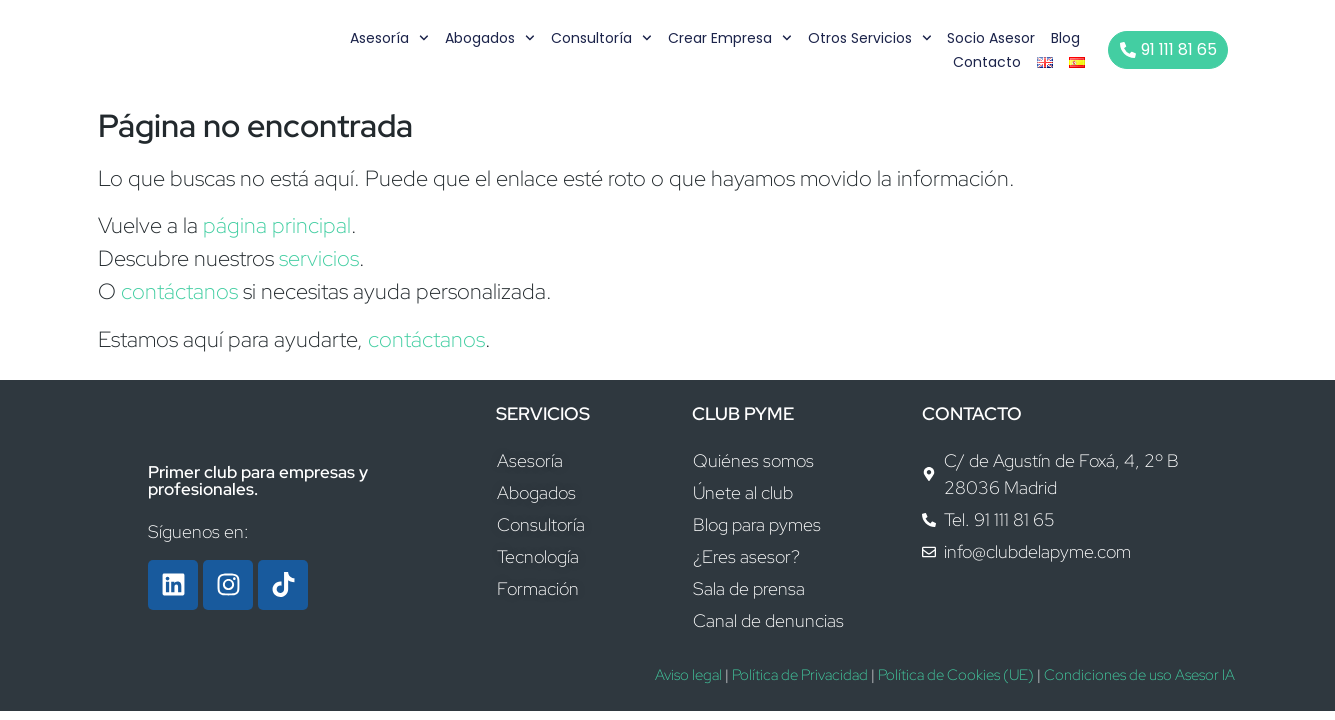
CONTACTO (972, 413)
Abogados (491, 38)
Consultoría (602, 38)
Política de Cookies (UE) (956, 675)
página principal (277, 225)
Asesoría (390, 38)
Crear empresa (731, 38)
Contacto (988, 62)
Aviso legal (688, 675)
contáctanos (179, 291)
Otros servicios (870, 38)
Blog (1066, 38)
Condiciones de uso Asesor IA (1139, 675)
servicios (319, 258)
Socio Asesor (992, 38)
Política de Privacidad (800, 675)
